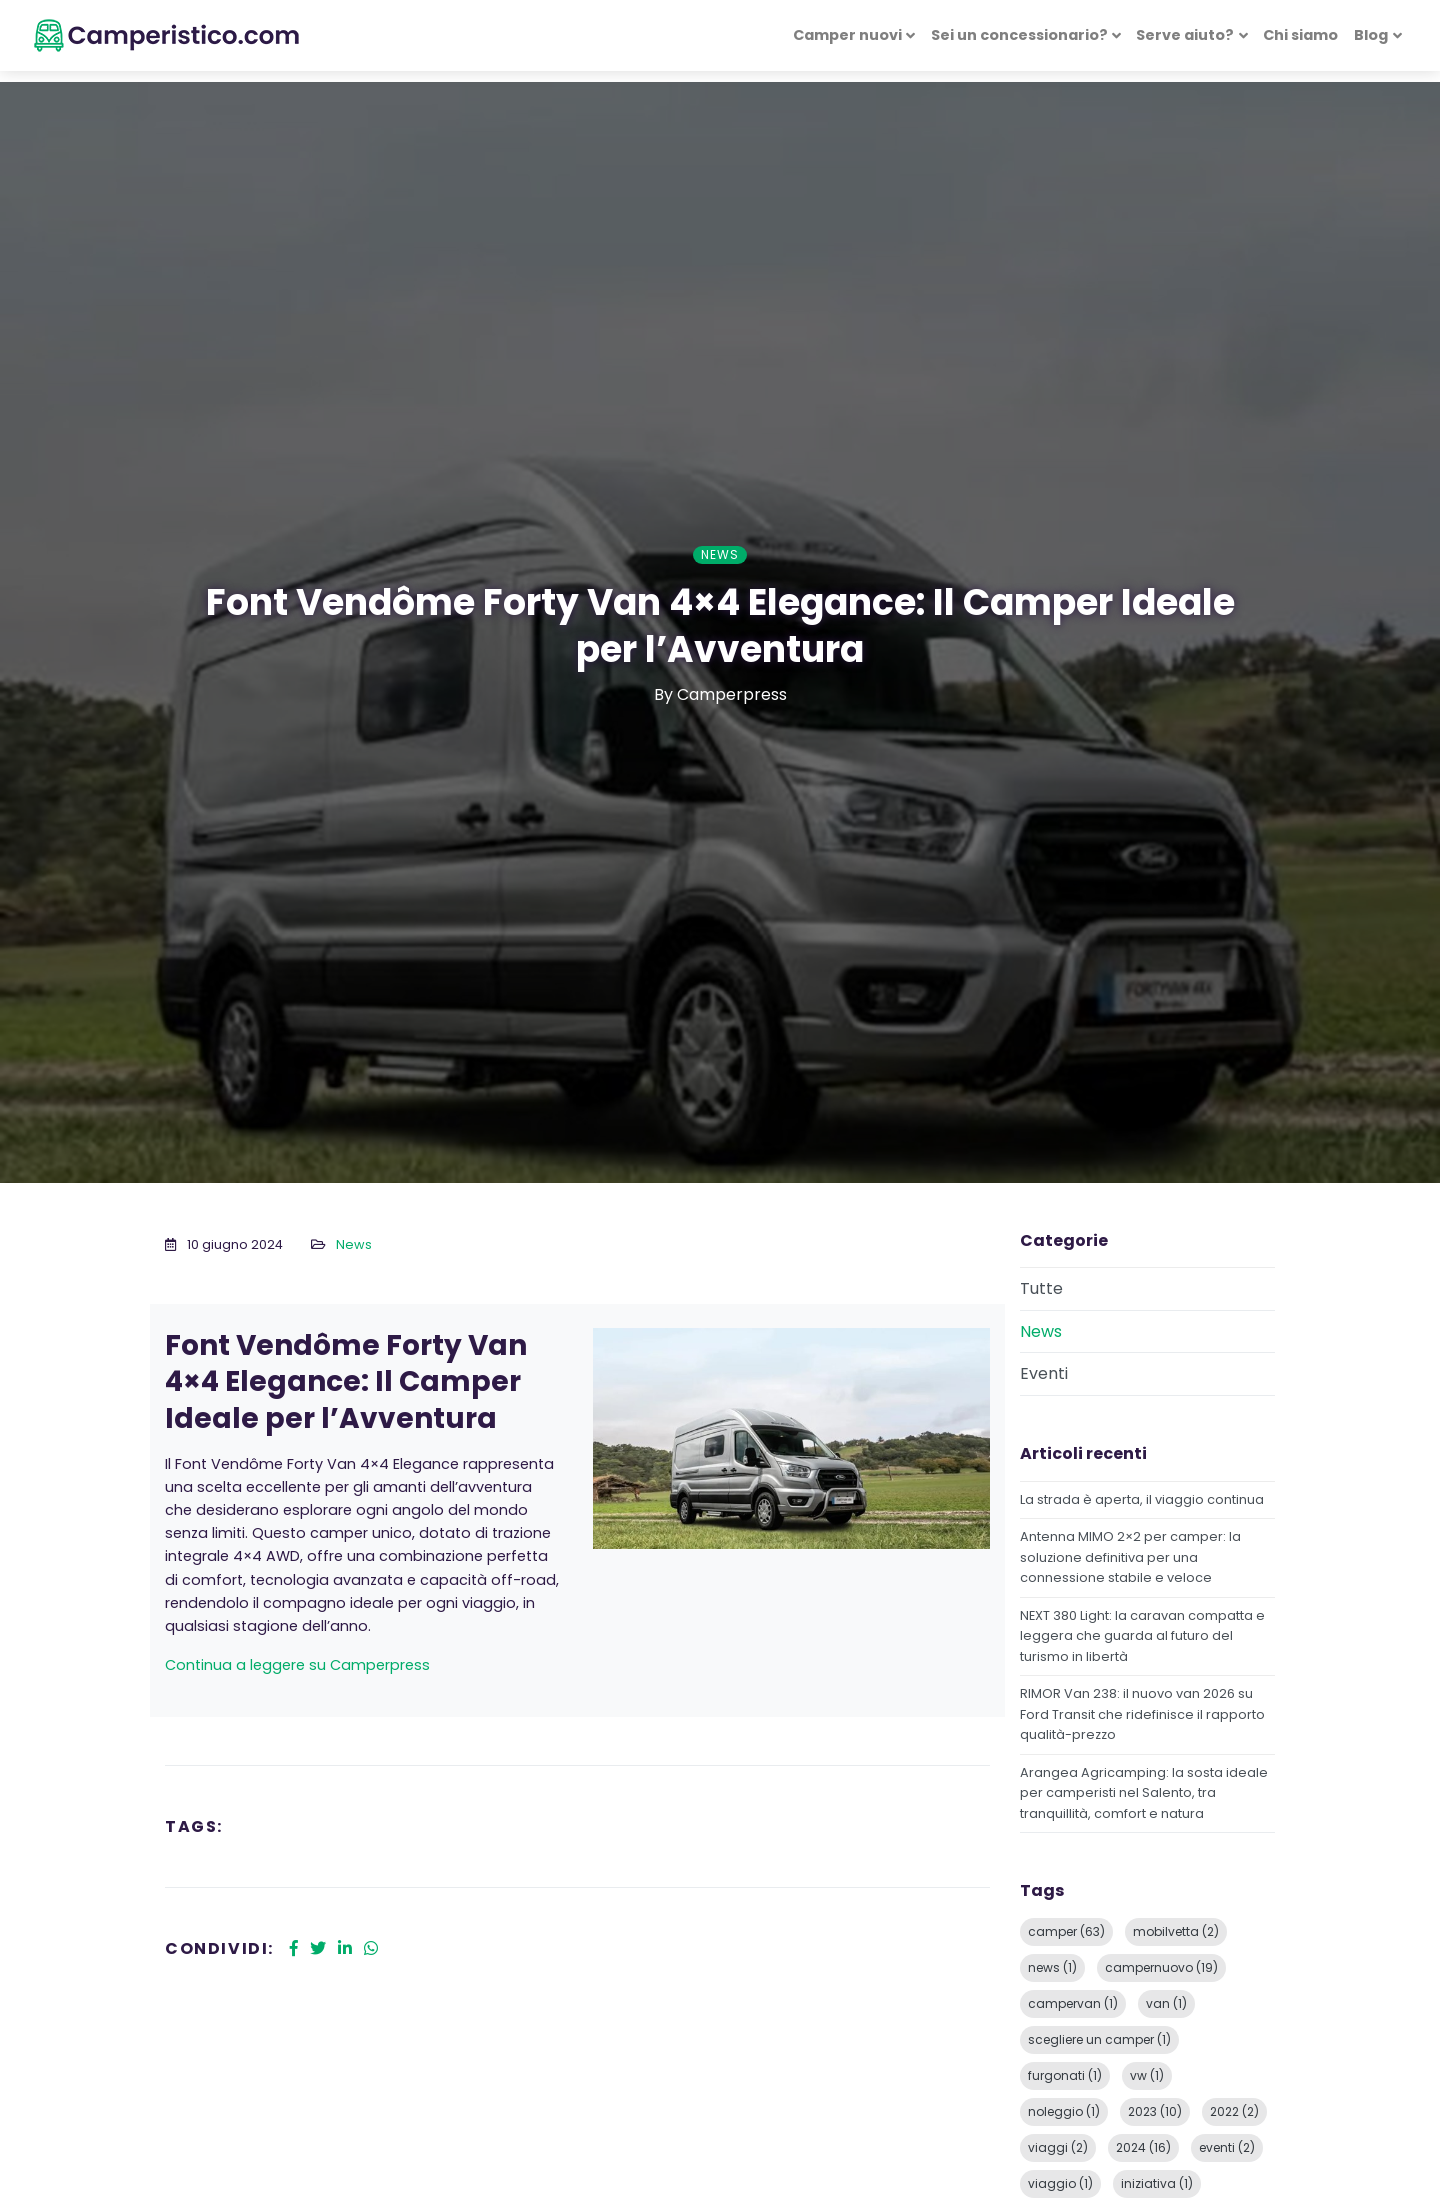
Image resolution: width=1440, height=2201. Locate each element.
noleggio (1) (1064, 2111)
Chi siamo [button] (1300, 35)
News (354, 1244)
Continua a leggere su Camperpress (297, 1665)
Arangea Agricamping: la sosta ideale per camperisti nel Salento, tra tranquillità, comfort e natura (1144, 1793)
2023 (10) (1155, 2111)
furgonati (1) (1065, 2075)
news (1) (1052, 1967)
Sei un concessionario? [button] (1019, 35)
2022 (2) (1234, 2111)
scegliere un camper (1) (1099, 2039)
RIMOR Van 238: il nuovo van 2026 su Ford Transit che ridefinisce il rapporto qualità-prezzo (1142, 1714)
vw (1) (1147, 2075)
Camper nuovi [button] (847, 35)
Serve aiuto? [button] (1185, 35)
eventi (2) (1227, 2147)
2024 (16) (1143, 2147)
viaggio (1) (1060, 2183)
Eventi (1044, 1373)
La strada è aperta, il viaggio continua (1142, 1499)
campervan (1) (1073, 2003)
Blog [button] (1371, 35)
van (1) (1166, 2003)
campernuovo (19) (1161, 1967)
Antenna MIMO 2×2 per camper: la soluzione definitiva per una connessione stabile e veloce (1130, 1557)
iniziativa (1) (1157, 2183)
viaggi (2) (1058, 2147)
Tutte (1041, 1288)
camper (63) (1066, 1931)
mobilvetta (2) (1176, 1931)
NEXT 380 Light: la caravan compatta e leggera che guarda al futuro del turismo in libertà (1142, 1636)
